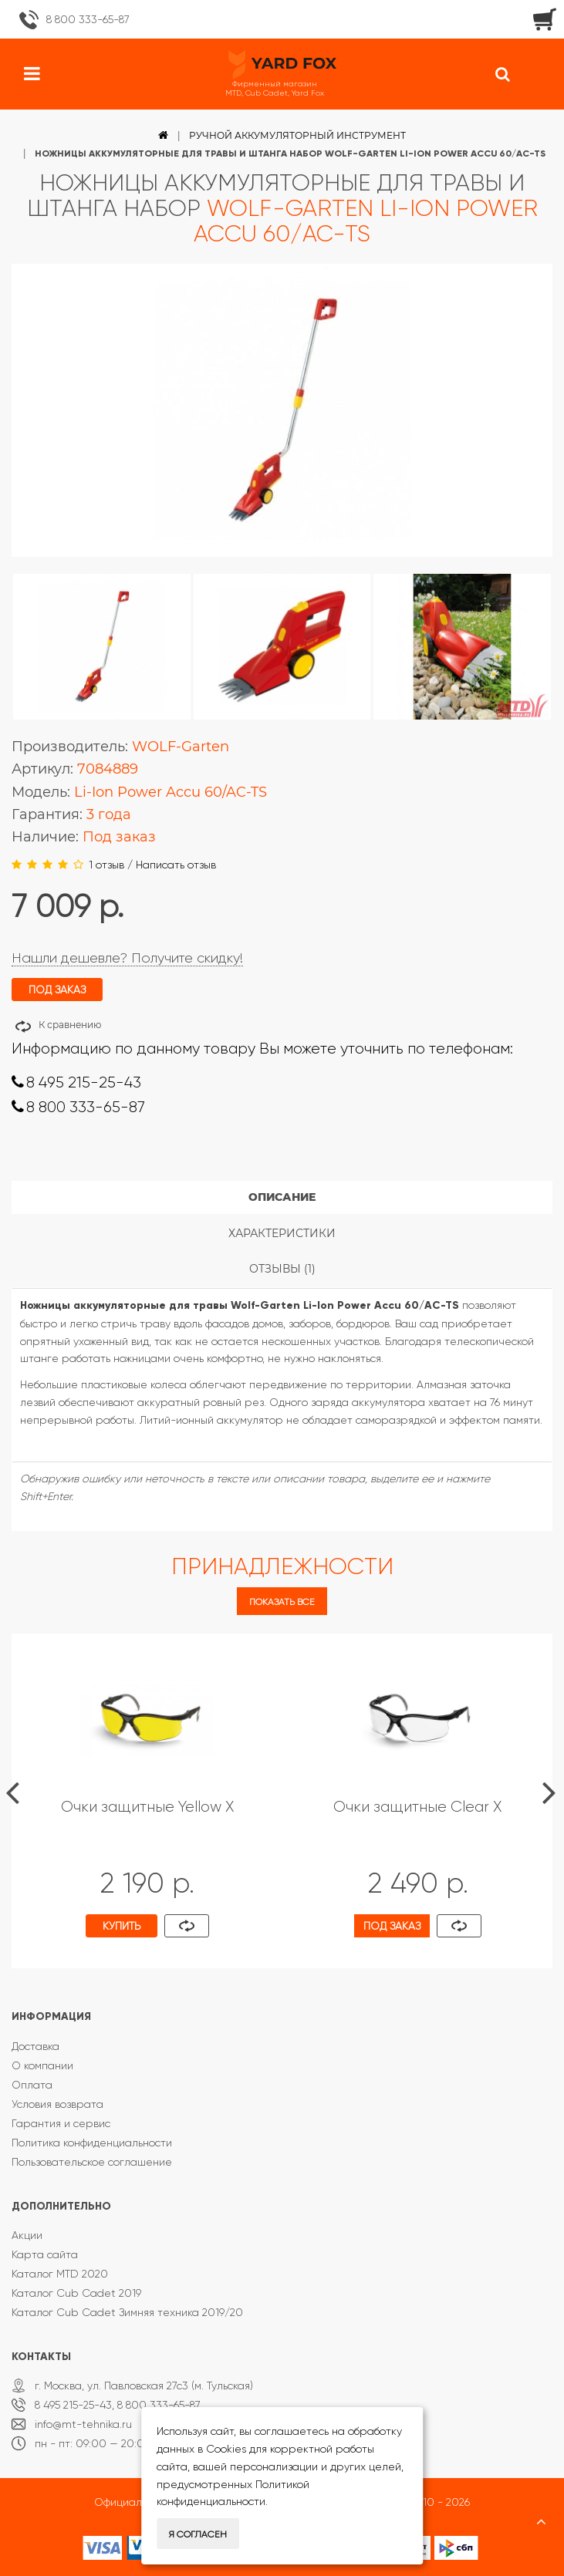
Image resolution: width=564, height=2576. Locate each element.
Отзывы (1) (282, 1269)
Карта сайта (45, 2254)
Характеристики (282, 1233)
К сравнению (70, 1024)
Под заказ (391, 1926)
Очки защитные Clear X (417, 1807)
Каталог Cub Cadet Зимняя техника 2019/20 (127, 2312)
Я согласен (198, 2534)
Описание (282, 1197)
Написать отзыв (176, 864)
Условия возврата (57, 2104)
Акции (27, 2235)
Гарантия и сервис (61, 2123)
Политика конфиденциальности (92, 2142)
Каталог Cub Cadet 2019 (76, 2293)
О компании (42, 2065)
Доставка (35, 2046)
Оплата (32, 2085)
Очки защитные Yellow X (147, 1807)
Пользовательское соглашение (92, 2162)
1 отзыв (106, 864)
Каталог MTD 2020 (60, 2273)
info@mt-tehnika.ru (83, 2424)
